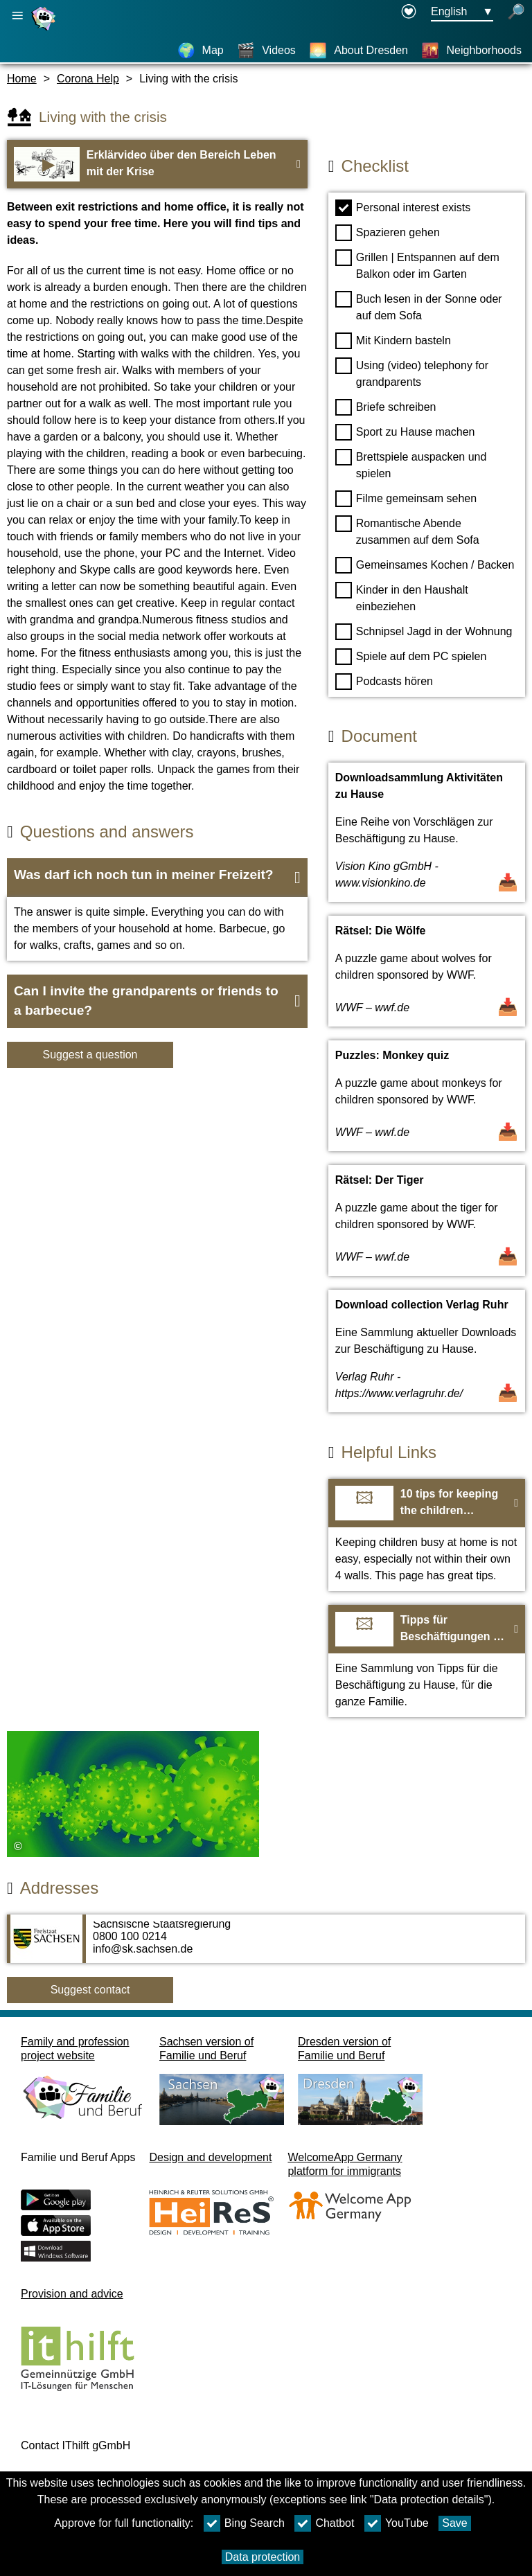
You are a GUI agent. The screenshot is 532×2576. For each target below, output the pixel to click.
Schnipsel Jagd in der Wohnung (424, 631)
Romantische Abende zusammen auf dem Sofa (407, 530)
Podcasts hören (384, 681)
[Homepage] (45, 30)
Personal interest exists (402, 207)
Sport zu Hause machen (405, 432)
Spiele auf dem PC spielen (411, 656)
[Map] (200, 50)
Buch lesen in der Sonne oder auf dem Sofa (418, 306)
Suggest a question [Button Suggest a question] (90, 1054)
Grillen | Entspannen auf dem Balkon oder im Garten (417, 264)
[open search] (516, 12)
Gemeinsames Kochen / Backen (425, 565)
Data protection (263, 2557)
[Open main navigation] (17, 15)
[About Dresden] (358, 50)
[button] (157, 877)
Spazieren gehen (387, 232)
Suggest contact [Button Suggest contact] (90, 1990)
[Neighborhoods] (471, 50)
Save (454, 2523)
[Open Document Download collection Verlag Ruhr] (426, 1351)
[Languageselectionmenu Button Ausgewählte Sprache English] (462, 12)
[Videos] (266, 50)
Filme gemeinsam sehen (406, 498)
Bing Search (244, 2523)
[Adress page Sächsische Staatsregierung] (266, 1946)
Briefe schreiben (385, 407)
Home (22, 79)
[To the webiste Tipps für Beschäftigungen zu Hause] (426, 1661)
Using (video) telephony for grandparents (411, 372)
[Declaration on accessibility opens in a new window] (408, 12)
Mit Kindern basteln (393, 340)
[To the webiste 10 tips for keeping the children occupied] (426, 1535)
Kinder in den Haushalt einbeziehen (401, 597)
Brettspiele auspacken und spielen (411, 464)
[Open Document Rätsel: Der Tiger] (426, 1220)
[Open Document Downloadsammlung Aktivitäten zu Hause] (426, 832)
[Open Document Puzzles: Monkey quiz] (426, 1095)
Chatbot (324, 2523)
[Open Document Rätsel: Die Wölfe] (426, 971)
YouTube (396, 2523)
